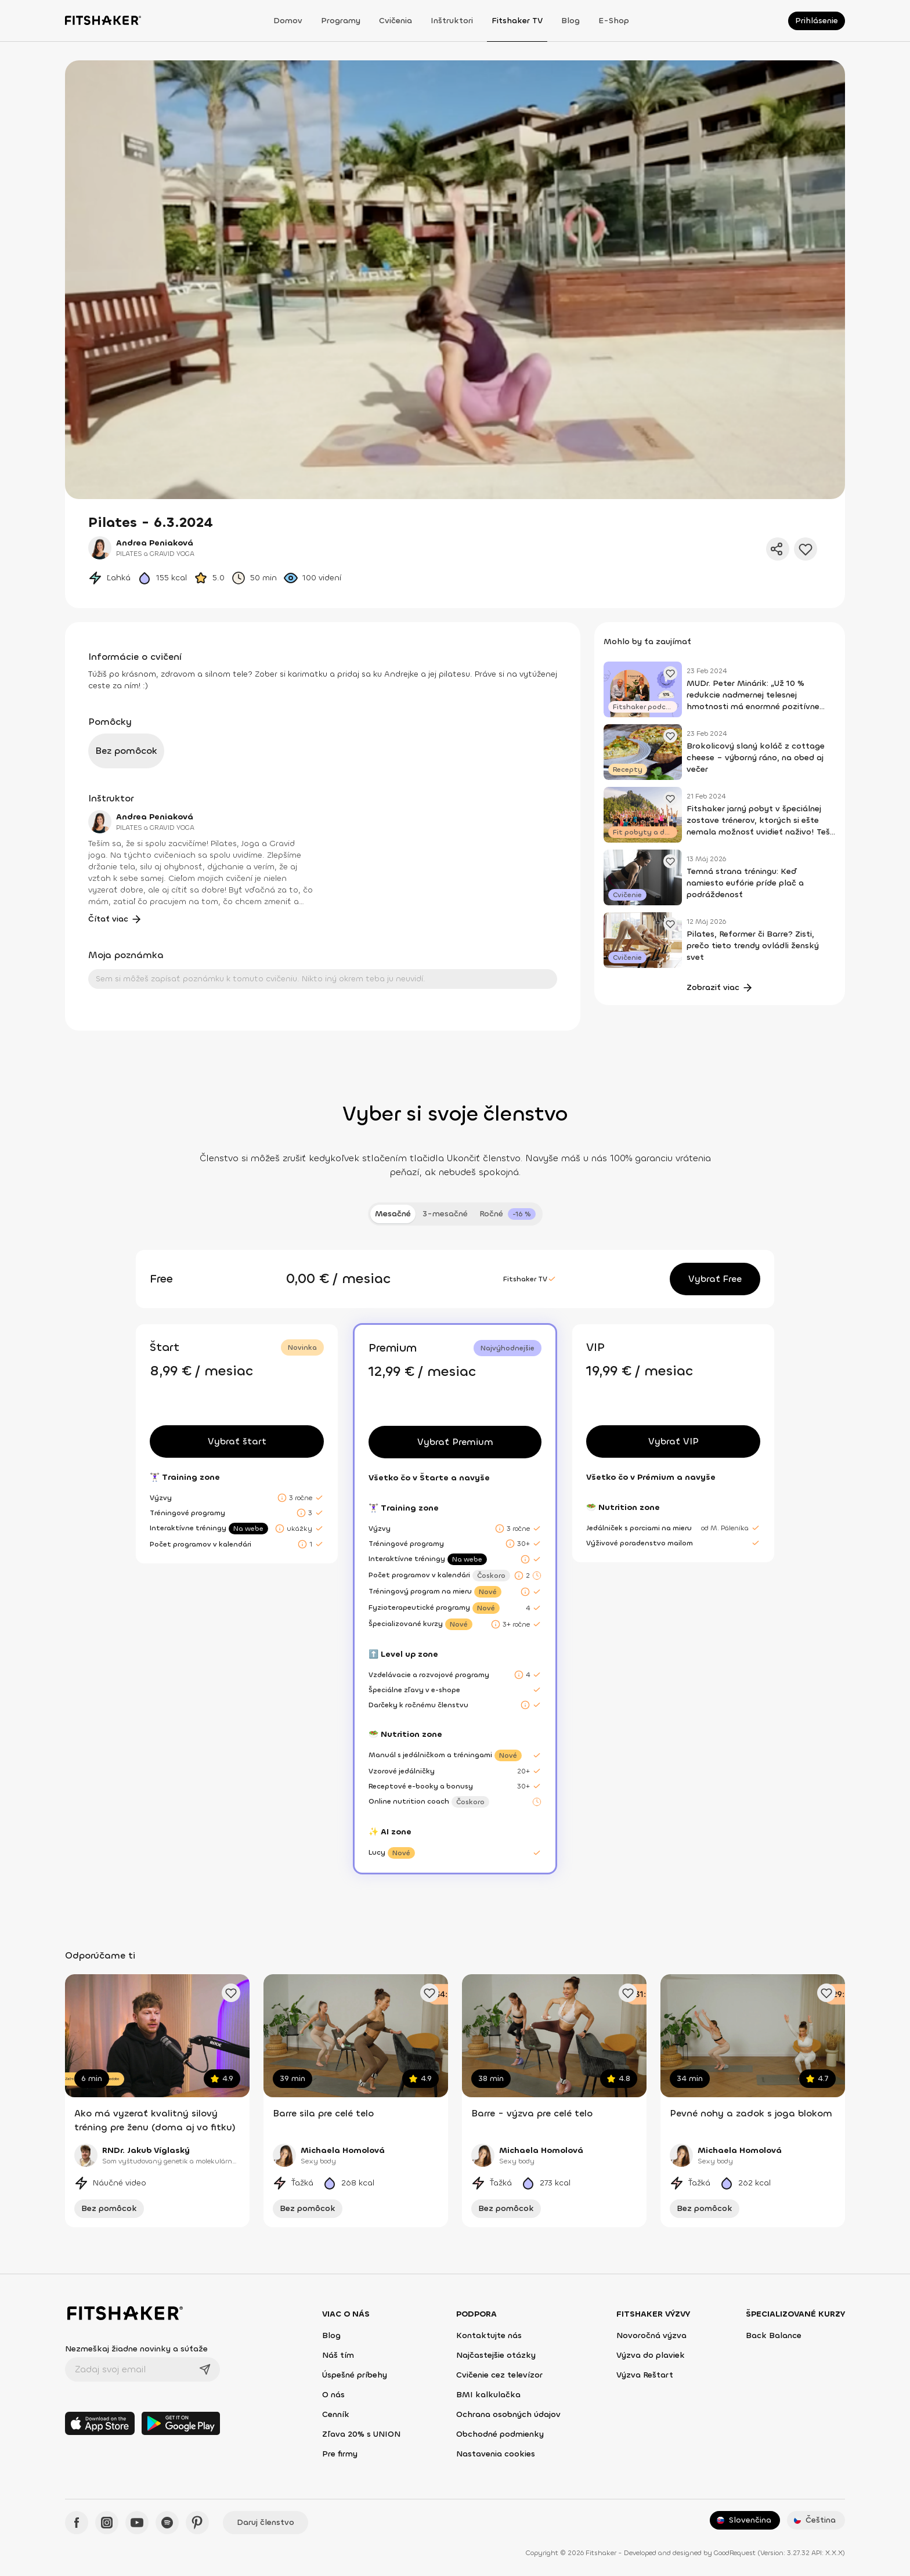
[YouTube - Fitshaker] (137, 2522)
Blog (570, 20)
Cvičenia (395, 20)
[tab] (507, 1214)
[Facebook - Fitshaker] (76, 2522)
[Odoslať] (205, 2369)
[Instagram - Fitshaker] (106, 2522)
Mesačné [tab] (393, 1213)
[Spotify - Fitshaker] (167, 2522)
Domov (287, 20)
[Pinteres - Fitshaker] (197, 2522)
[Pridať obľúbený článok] (670, 673)
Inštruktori (452, 20)
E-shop (613, 20)
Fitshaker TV (517, 20)
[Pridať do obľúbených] (805, 549)
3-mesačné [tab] (445, 1213)
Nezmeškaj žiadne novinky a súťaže (136, 2348)
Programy (340, 20)
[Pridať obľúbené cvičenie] (231, 1993)
